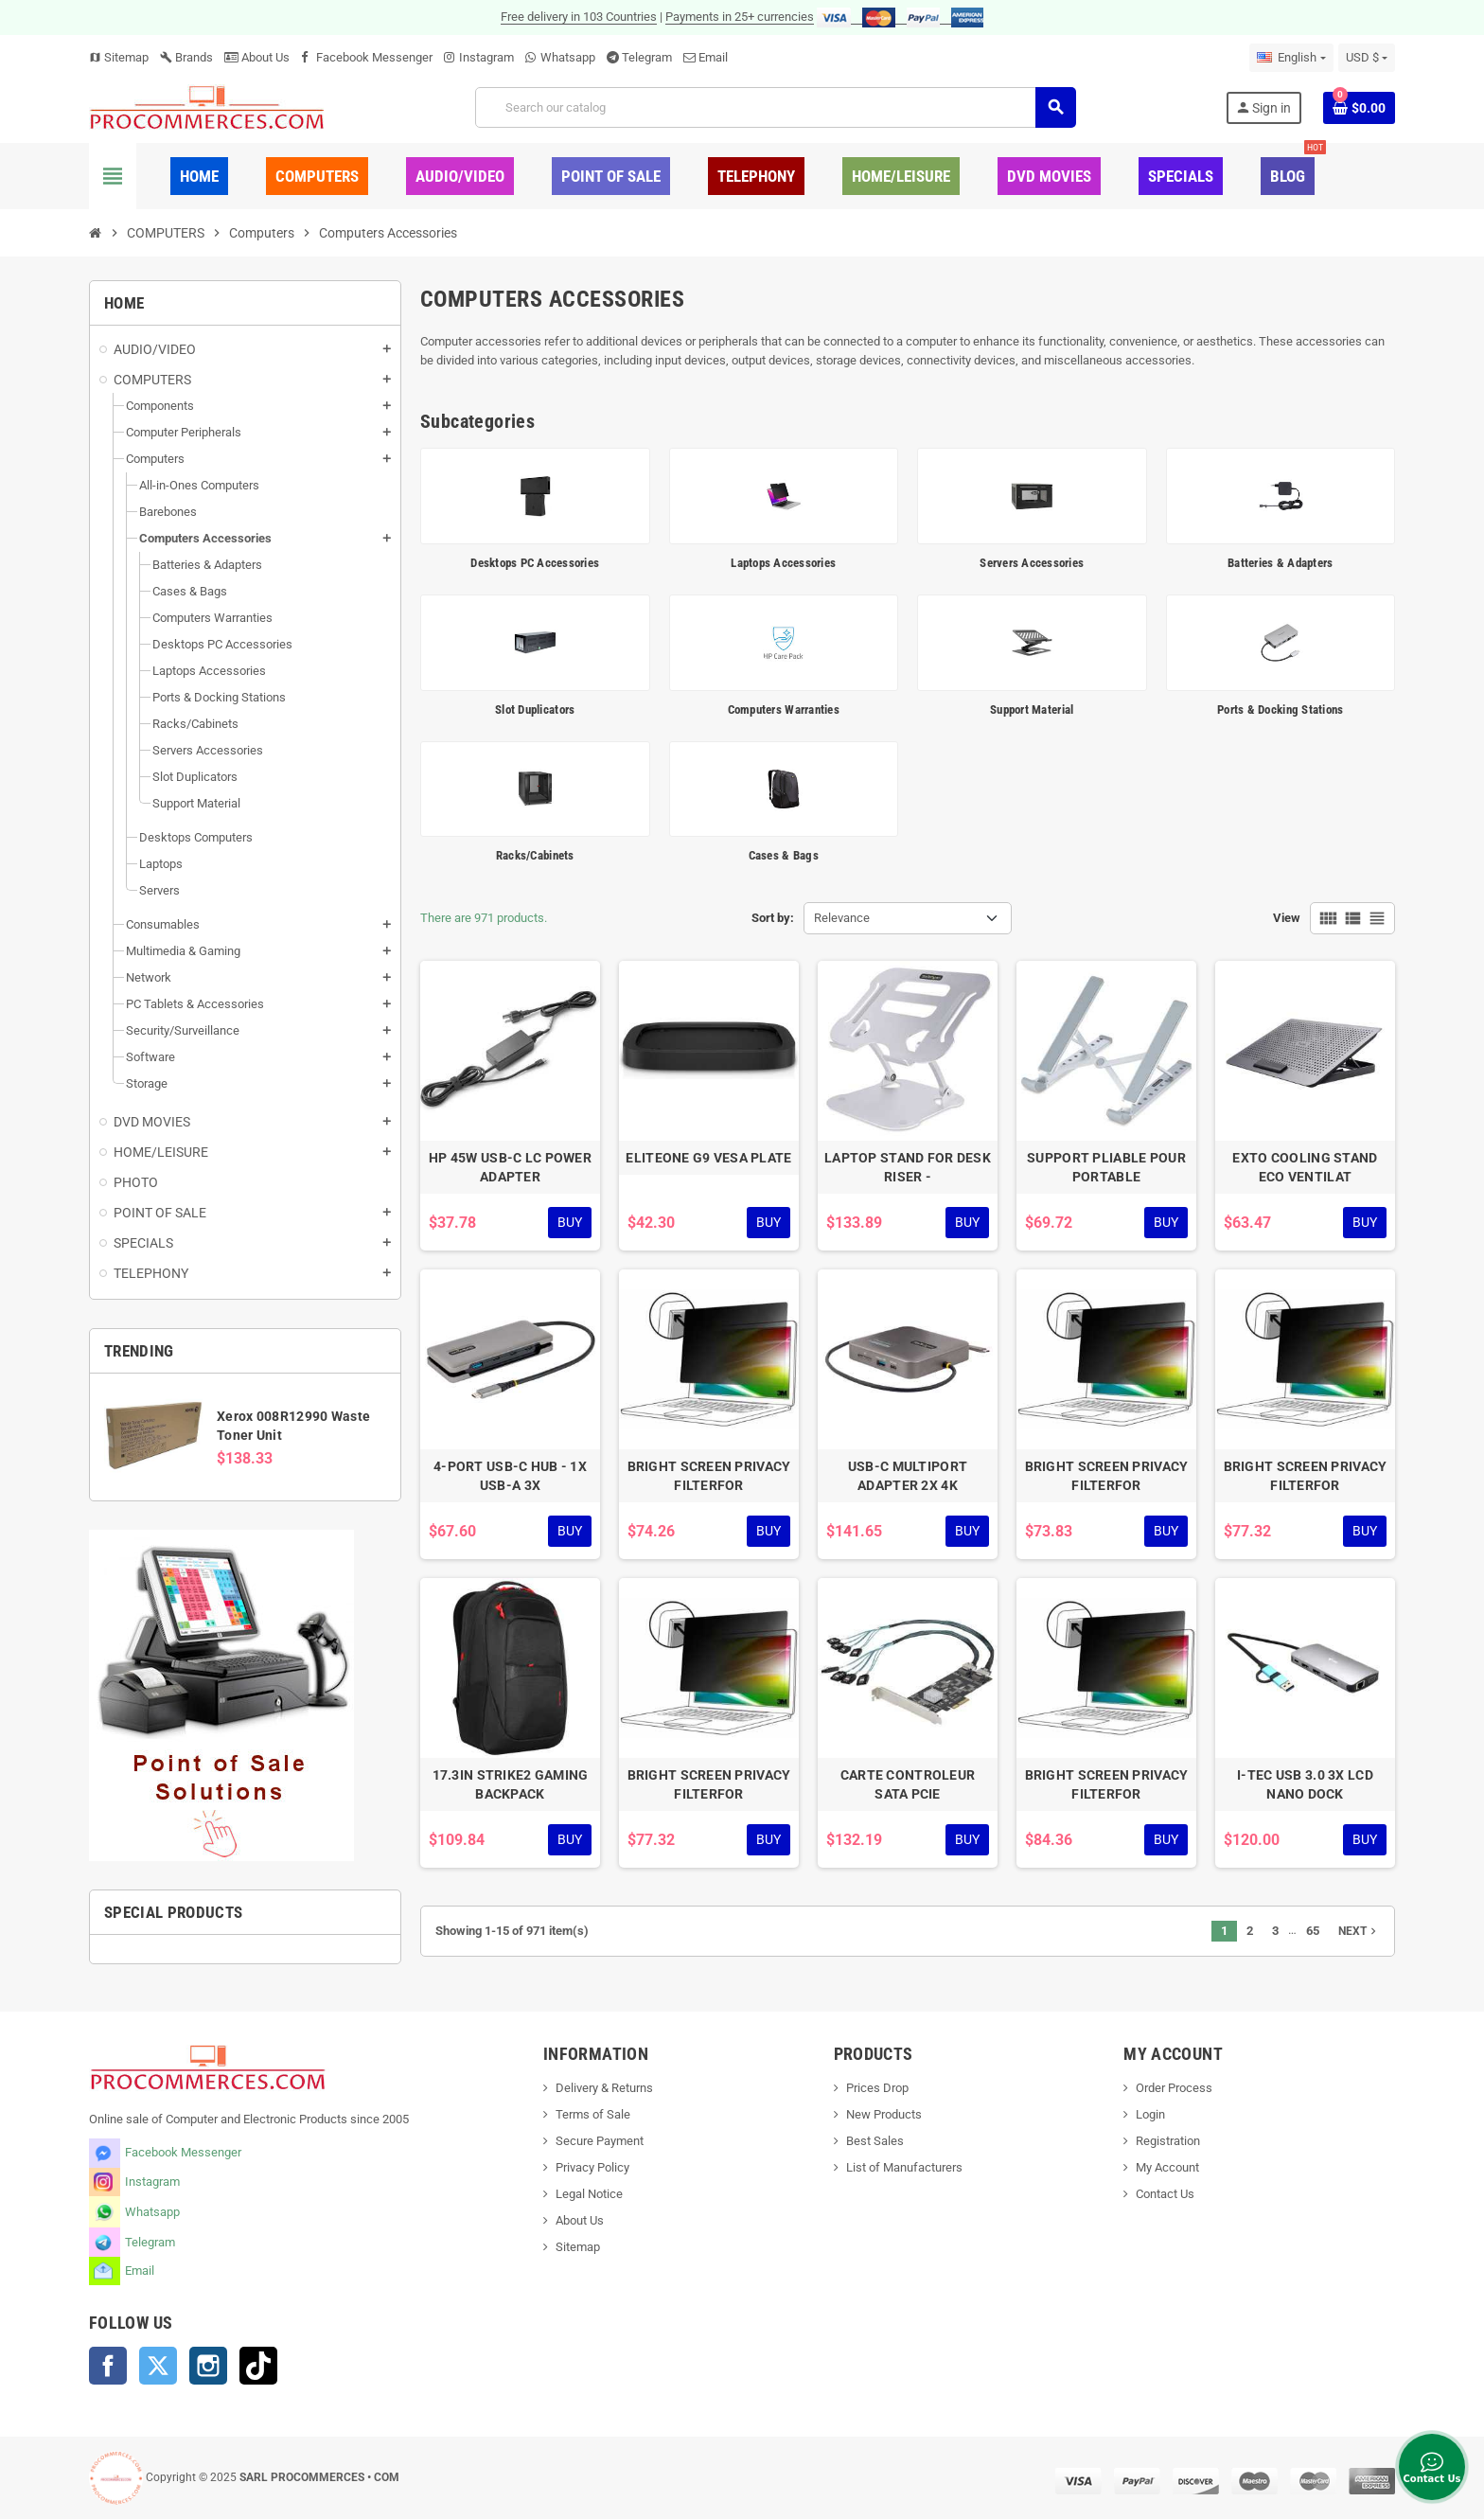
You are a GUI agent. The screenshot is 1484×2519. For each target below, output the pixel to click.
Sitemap (119, 57)
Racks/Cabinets (535, 855)
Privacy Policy (592, 2167)
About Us (257, 57)
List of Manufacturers (904, 2167)
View (1286, 918)
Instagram (486, 57)
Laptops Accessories (783, 563)
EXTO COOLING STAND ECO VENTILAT (1304, 1167)
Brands (186, 57)
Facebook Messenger (374, 57)
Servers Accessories (1032, 563)
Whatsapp (567, 57)
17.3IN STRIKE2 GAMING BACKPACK (511, 1784)
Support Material (1031, 709)
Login (1150, 2114)
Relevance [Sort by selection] (842, 918)
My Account (1167, 2167)
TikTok (258, 2366)
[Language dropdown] (1291, 58)
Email (713, 57)
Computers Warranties (783, 709)
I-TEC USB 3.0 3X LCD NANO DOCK (1305, 1784)
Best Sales (875, 2141)
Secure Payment (600, 2141)
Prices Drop (877, 2088)
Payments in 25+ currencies (739, 16)
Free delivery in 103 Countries (579, 16)
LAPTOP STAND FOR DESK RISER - (907, 1167)
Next (1359, 1931)
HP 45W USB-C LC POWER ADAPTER (510, 1167)
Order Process (1174, 2088)
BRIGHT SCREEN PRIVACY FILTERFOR (709, 1476)
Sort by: (772, 918)
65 (1312, 1931)
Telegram (647, 57)
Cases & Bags (784, 855)
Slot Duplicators (534, 709)
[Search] (775, 107)
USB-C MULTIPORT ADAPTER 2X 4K (907, 1476)
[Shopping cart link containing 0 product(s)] (1359, 108)
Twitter (158, 2366)
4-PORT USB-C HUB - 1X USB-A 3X (510, 1476)
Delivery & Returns (604, 2088)
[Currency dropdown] (1366, 58)
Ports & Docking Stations (1280, 709)
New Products (884, 2114)
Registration (1168, 2141)
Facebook (108, 2366)
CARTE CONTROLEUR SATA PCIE (907, 1784)
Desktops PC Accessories (534, 563)
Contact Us (1165, 2194)
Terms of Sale (593, 2114)
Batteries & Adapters (1280, 563)
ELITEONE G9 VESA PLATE (708, 1157)
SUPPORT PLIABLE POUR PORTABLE (1106, 1167)
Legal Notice (589, 2194)
